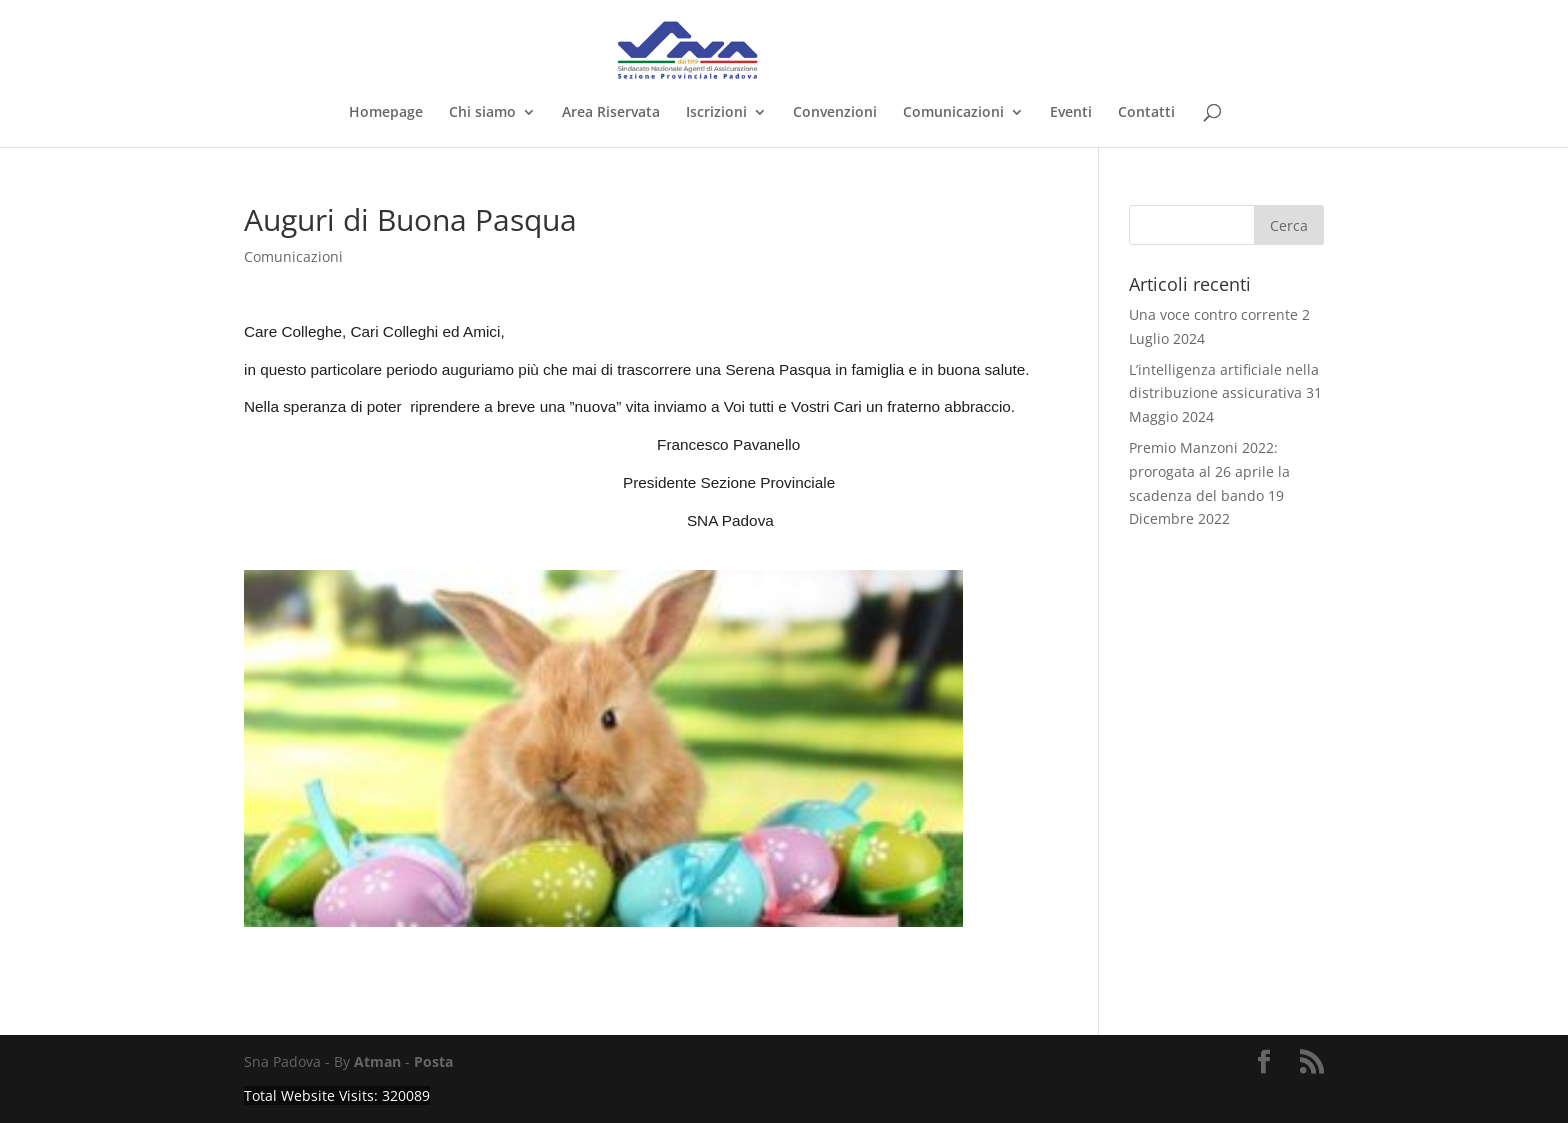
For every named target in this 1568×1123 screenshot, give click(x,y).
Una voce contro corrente (1213, 314)
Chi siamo (482, 113)
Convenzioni (835, 113)
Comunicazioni (953, 113)
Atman (377, 1061)
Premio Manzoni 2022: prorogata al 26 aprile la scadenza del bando (1209, 471)
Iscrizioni (716, 113)
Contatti (1146, 113)
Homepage (386, 113)
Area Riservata (611, 113)
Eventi (1071, 113)
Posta (433, 1061)
